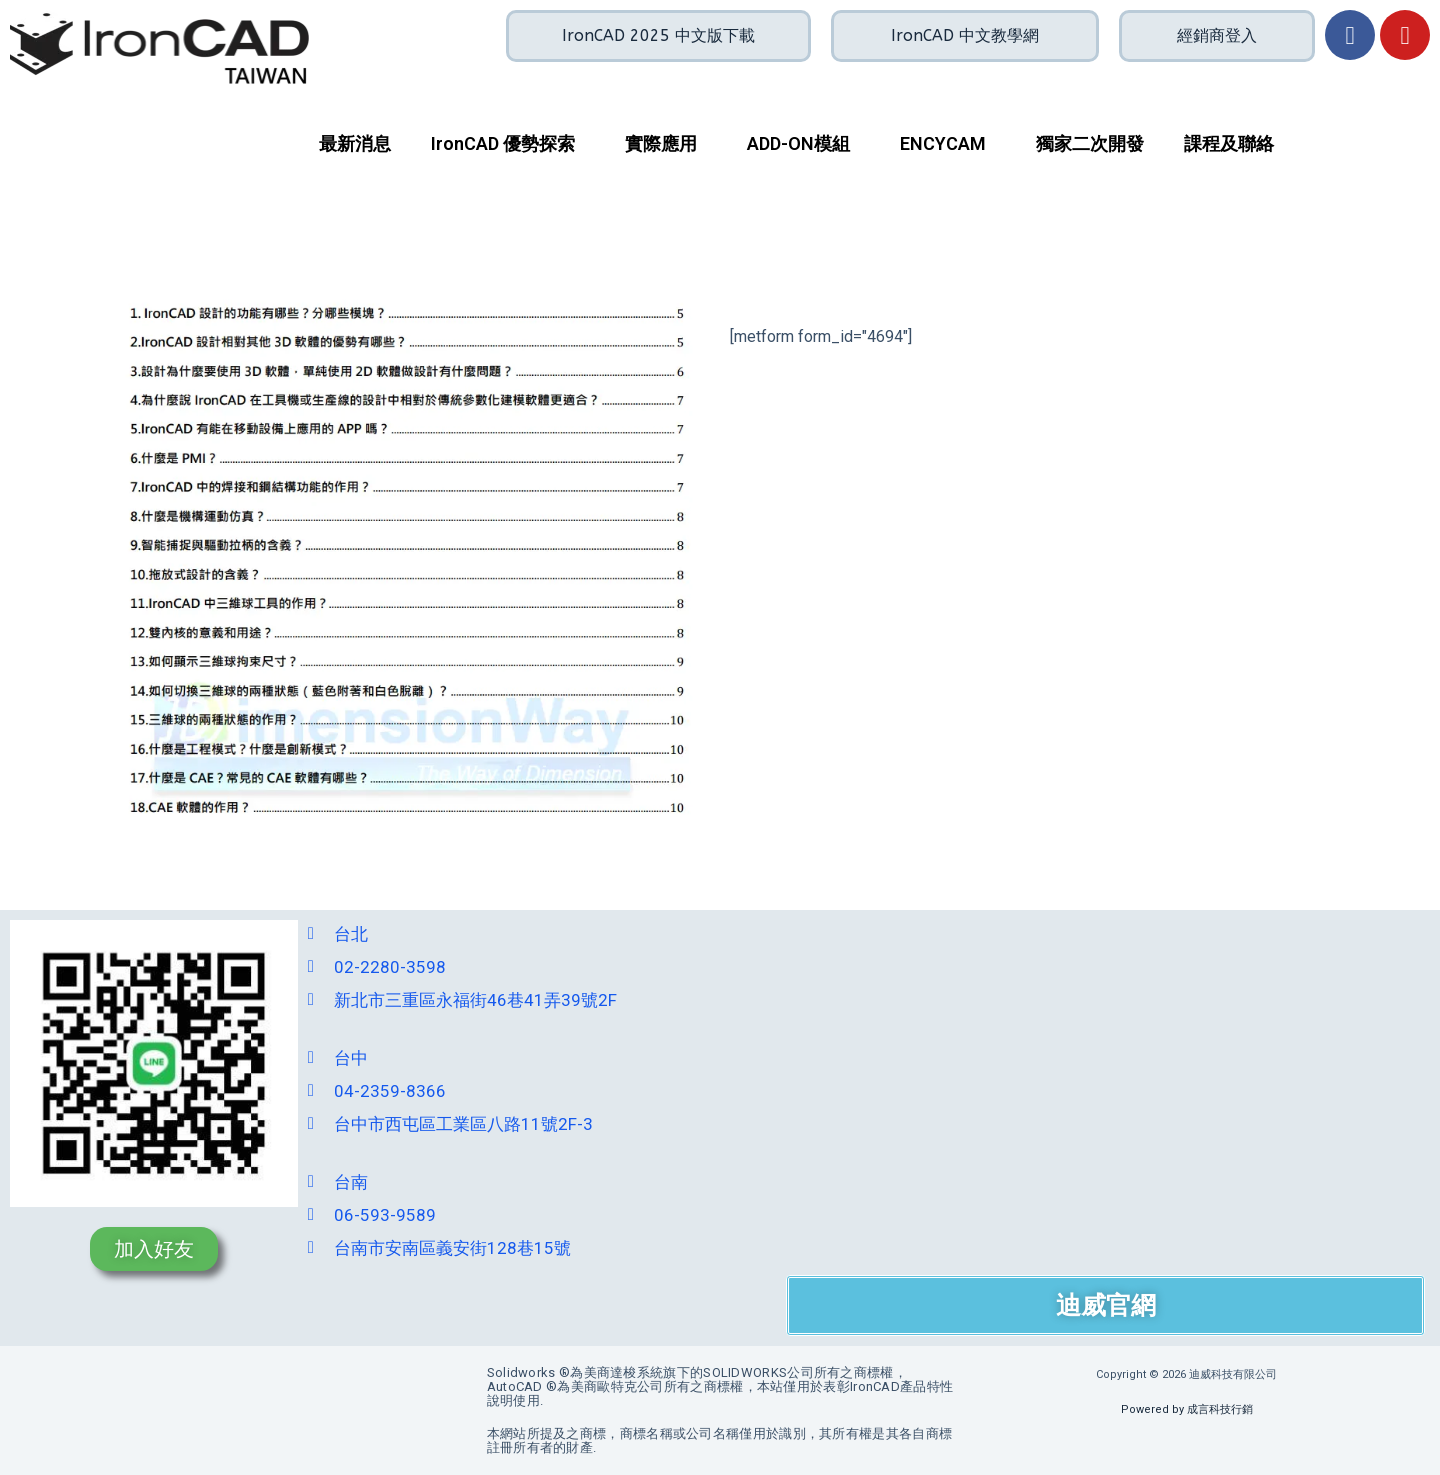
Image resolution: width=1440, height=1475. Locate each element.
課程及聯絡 (1229, 143)
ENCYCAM (943, 143)
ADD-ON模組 (798, 143)
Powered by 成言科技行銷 (1187, 1409)
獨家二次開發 (1090, 143)
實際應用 (661, 143)
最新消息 (355, 143)
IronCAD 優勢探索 (503, 143)
